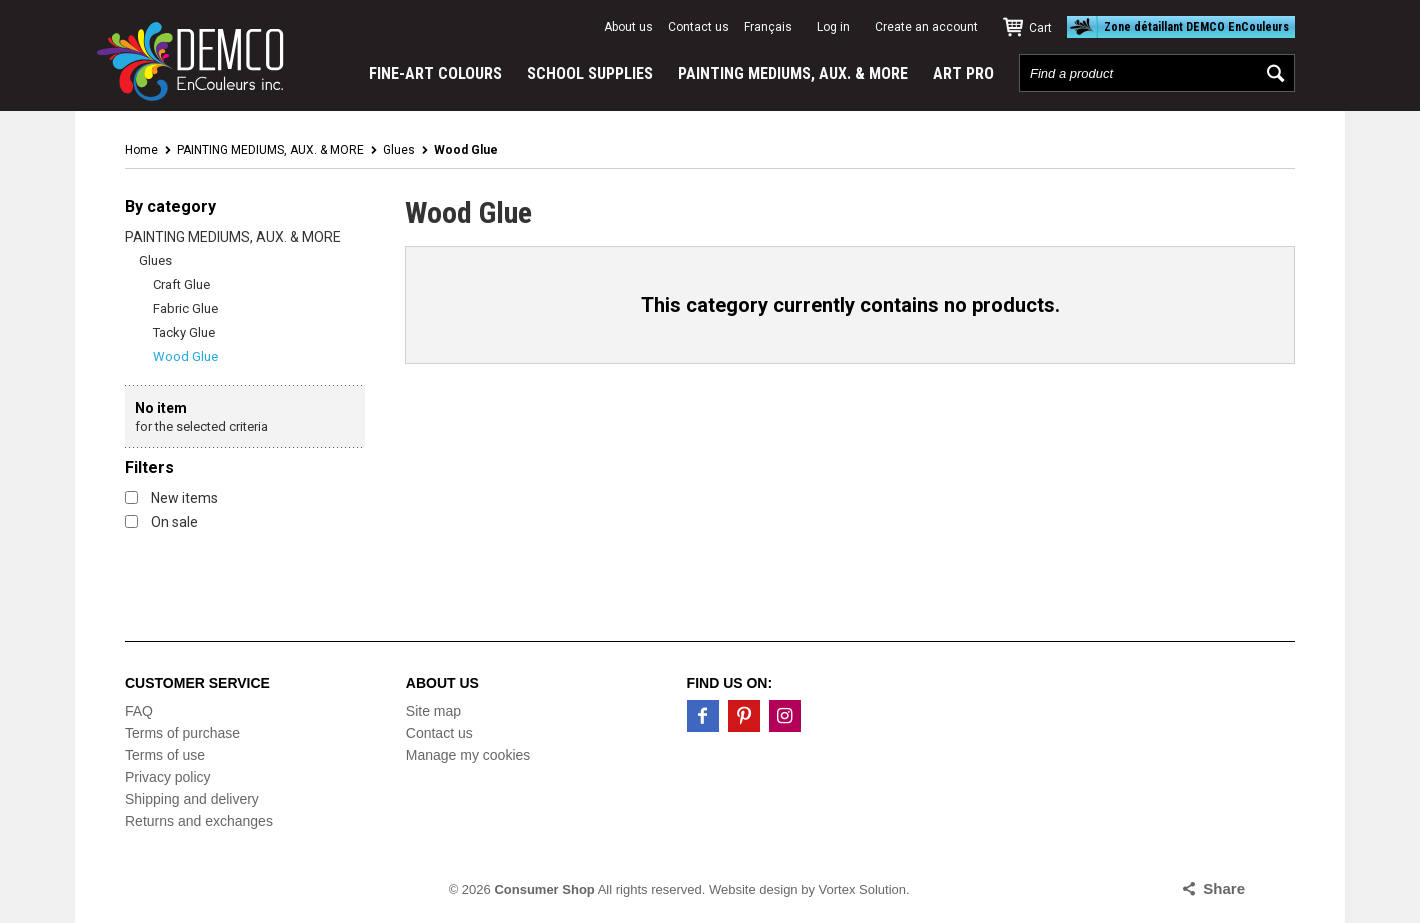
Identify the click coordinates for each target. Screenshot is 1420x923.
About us (628, 27)
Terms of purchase (182, 733)
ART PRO (963, 73)
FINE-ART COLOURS (435, 73)
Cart (1040, 28)
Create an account (926, 27)
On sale (161, 522)
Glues (399, 150)
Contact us (698, 27)
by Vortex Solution (853, 889)
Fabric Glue (185, 308)
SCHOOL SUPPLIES (590, 73)
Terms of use (165, 755)
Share (1224, 888)
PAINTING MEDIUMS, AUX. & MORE (793, 73)
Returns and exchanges (199, 821)
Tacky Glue (184, 332)
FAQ (139, 711)
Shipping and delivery (192, 799)
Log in (833, 27)
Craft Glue (181, 284)
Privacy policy (168, 777)
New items (171, 498)
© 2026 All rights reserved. (577, 889)
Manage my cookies (468, 755)
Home (141, 150)
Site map (433, 711)
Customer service (197, 683)
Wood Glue (185, 356)
